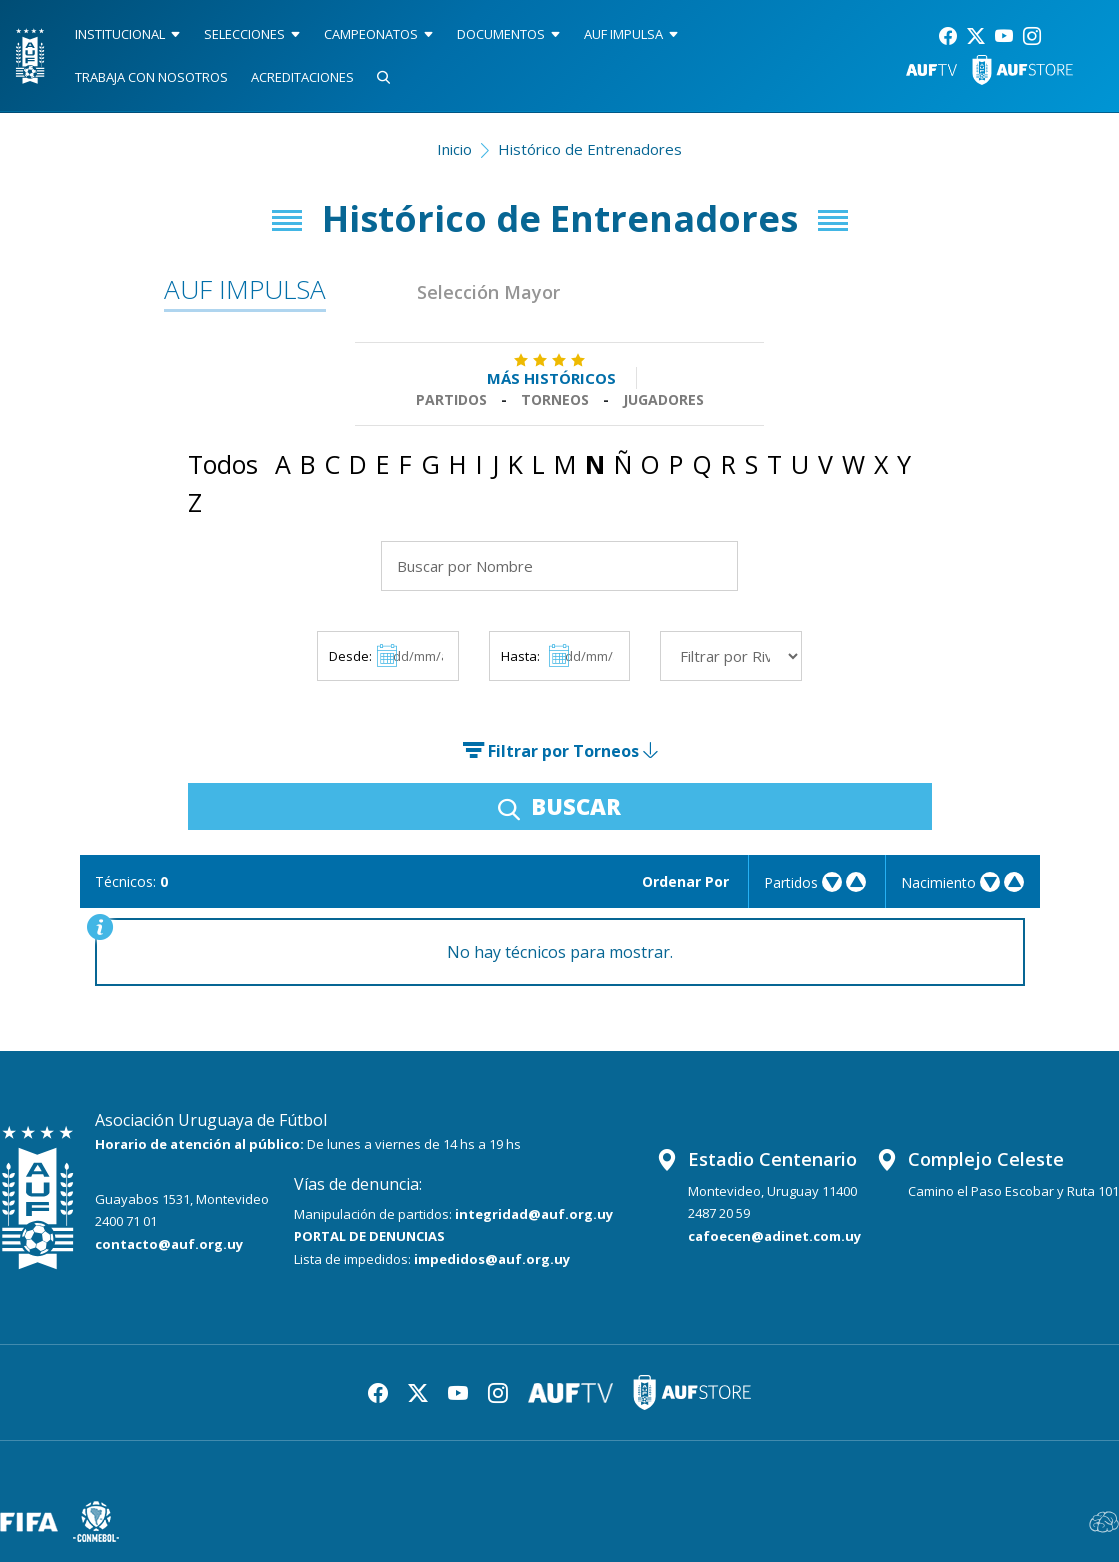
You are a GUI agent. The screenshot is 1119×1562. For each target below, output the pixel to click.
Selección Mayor (488, 292)
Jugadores (663, 399)
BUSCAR (559, 806)
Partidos (451, 399)
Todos (223, 464)
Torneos (555, 399)
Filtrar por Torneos (560, 751)
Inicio (454, 149)
